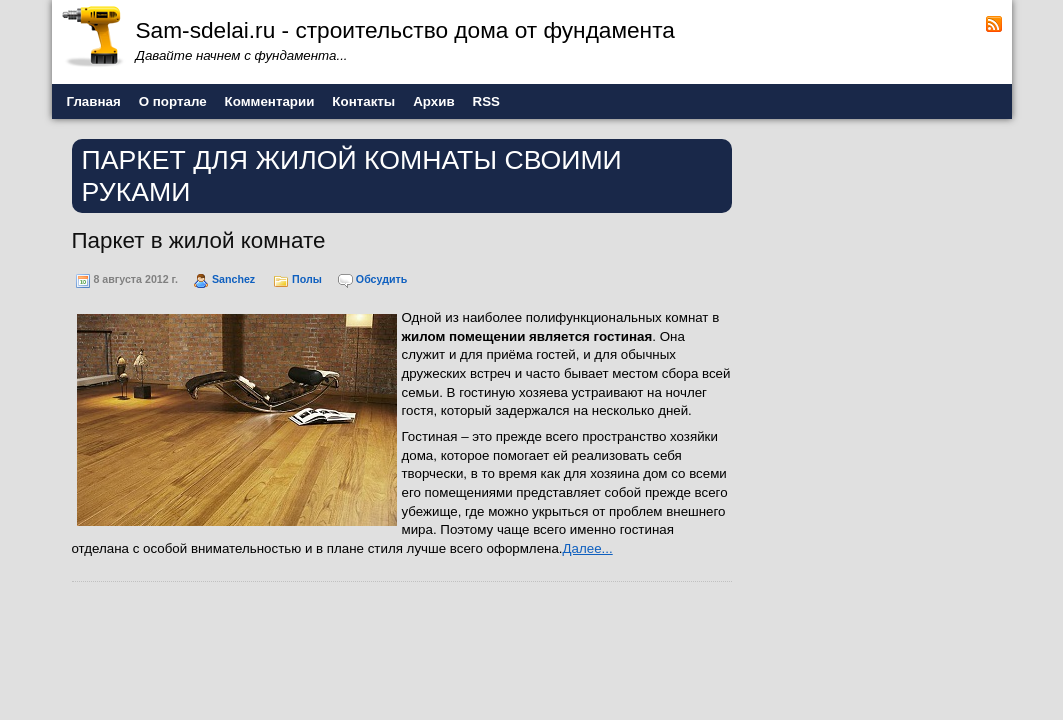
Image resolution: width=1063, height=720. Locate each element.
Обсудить (381, 279)
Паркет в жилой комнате (199, 240)
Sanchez (233, 279)
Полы (307, 279)
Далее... (588, 548)
